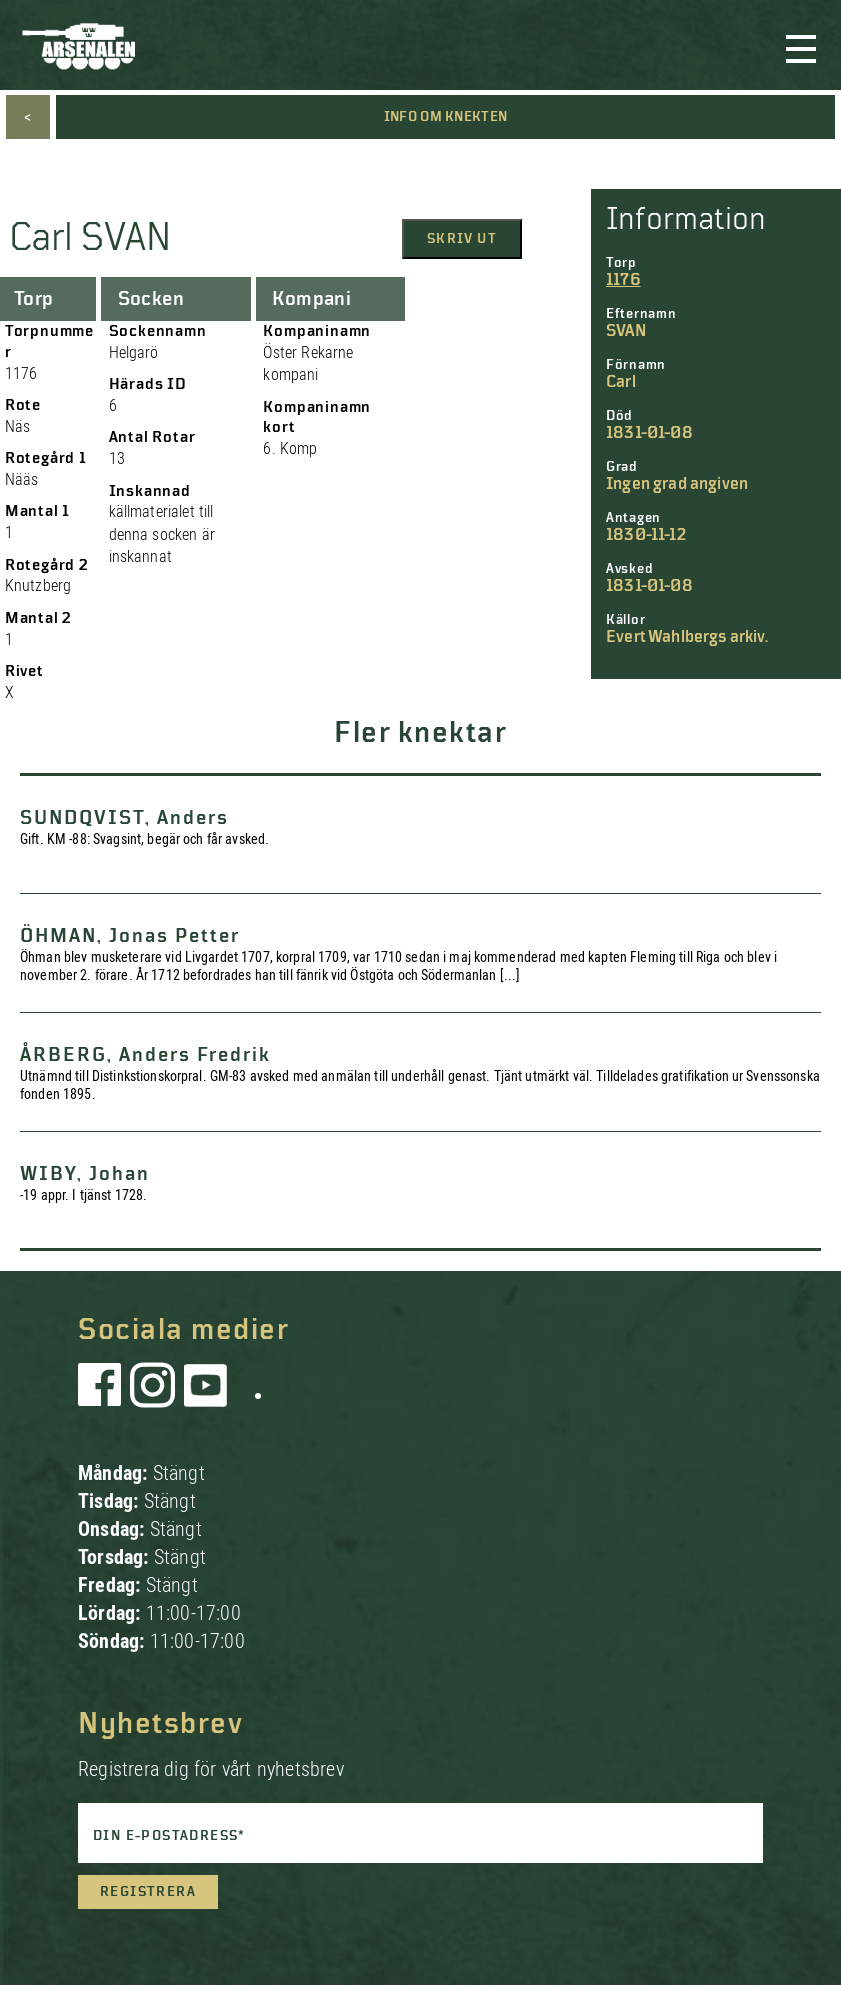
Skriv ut (462, 239)
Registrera (148, 1892)
